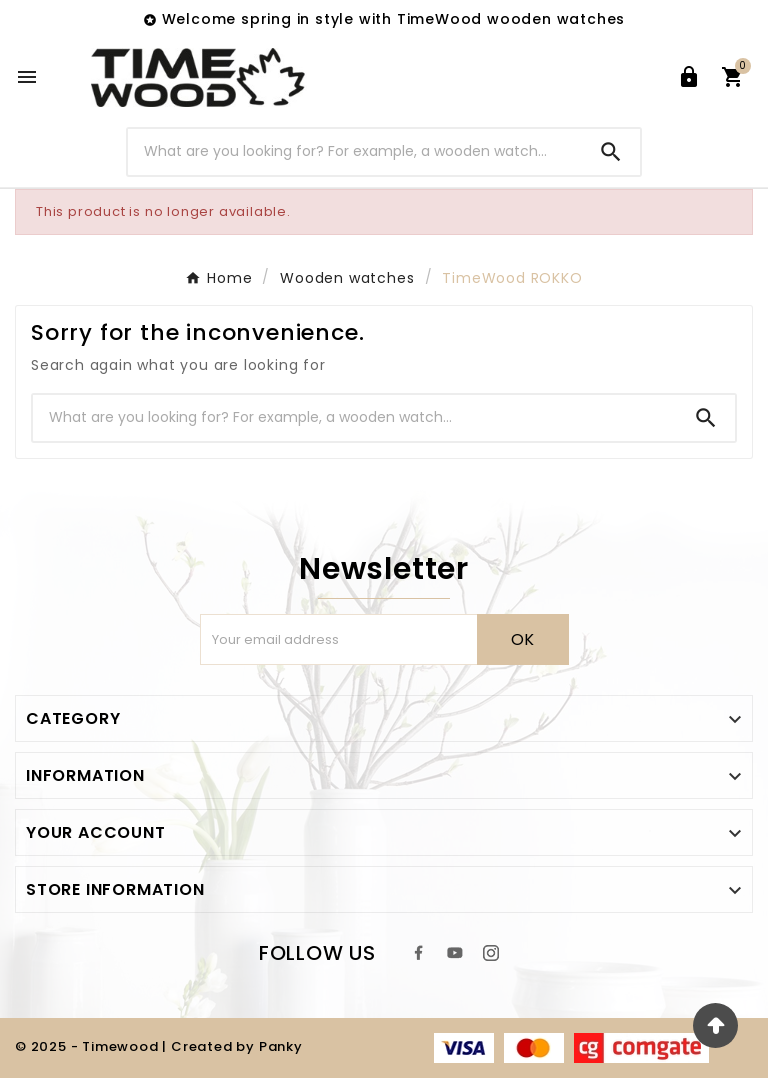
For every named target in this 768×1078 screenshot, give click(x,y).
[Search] (355, 151)
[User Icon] (689, 77)
